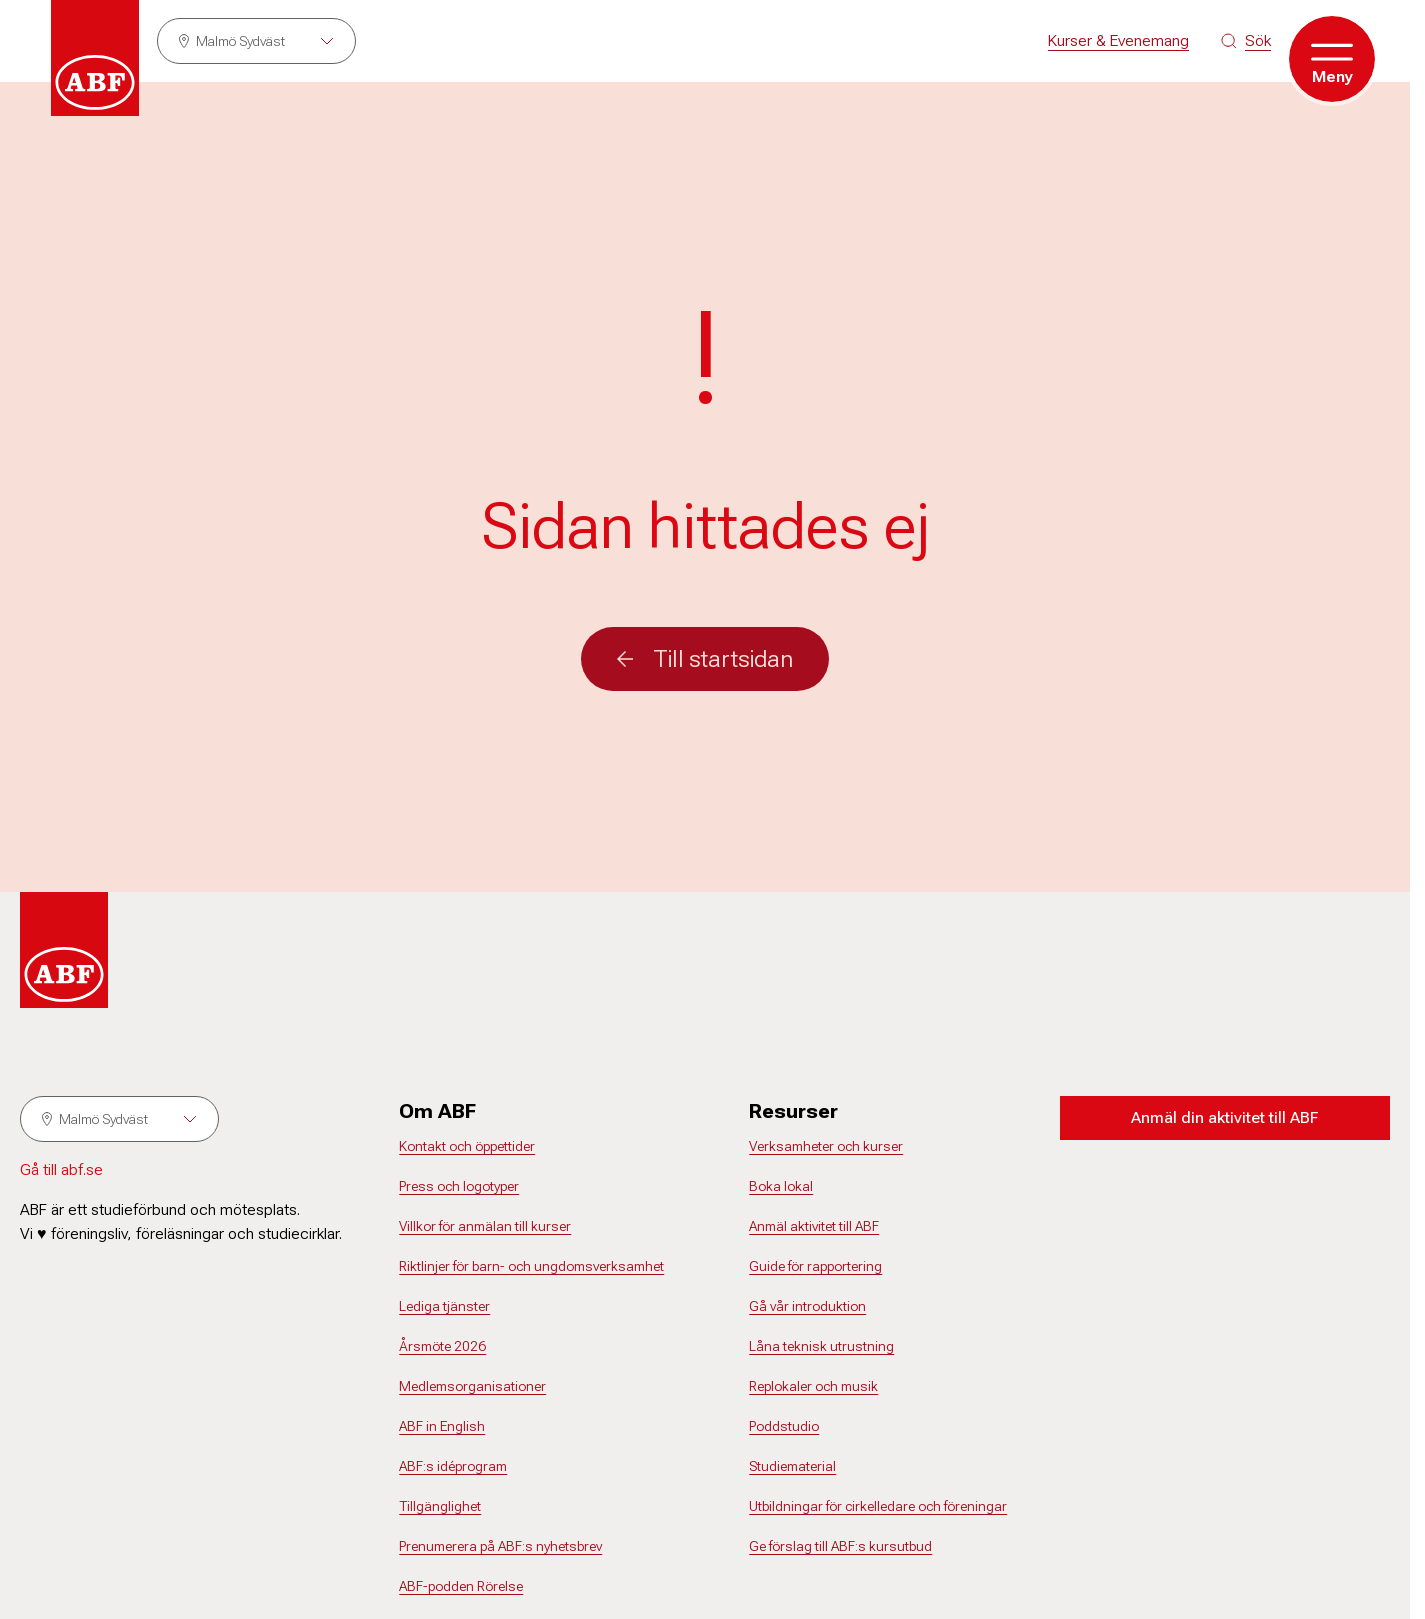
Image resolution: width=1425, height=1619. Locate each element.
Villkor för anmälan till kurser (485, 1226)
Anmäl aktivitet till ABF (814, 1226)
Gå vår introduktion (807, 1306)
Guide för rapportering (815, 1266)
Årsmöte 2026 (442, 1346)
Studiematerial (792, 1466)
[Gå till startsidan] (95, 58)
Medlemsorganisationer (472, 1386)
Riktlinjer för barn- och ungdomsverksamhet (531, 1266)
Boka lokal (781, 1186)
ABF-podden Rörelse (461, 1586)
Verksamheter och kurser (826, 1146)
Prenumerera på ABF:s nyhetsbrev (500, 1546)
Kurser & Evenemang (1118, 40)
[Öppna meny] (1332, 59)
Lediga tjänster (444, 1306)
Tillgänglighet (440, 1506)
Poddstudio (784, 1426)
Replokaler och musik (813, 1386)
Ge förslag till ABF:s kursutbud (840, 1546)
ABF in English (442, 1426)
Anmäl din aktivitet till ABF (1224, 1117)
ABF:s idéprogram (453, 1466)
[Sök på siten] (1246, 41)
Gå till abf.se (61, 1169)
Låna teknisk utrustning (821, 1346)
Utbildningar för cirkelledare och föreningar (878, 1506)
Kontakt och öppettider (467, 1146)
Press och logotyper (459, 1186)
